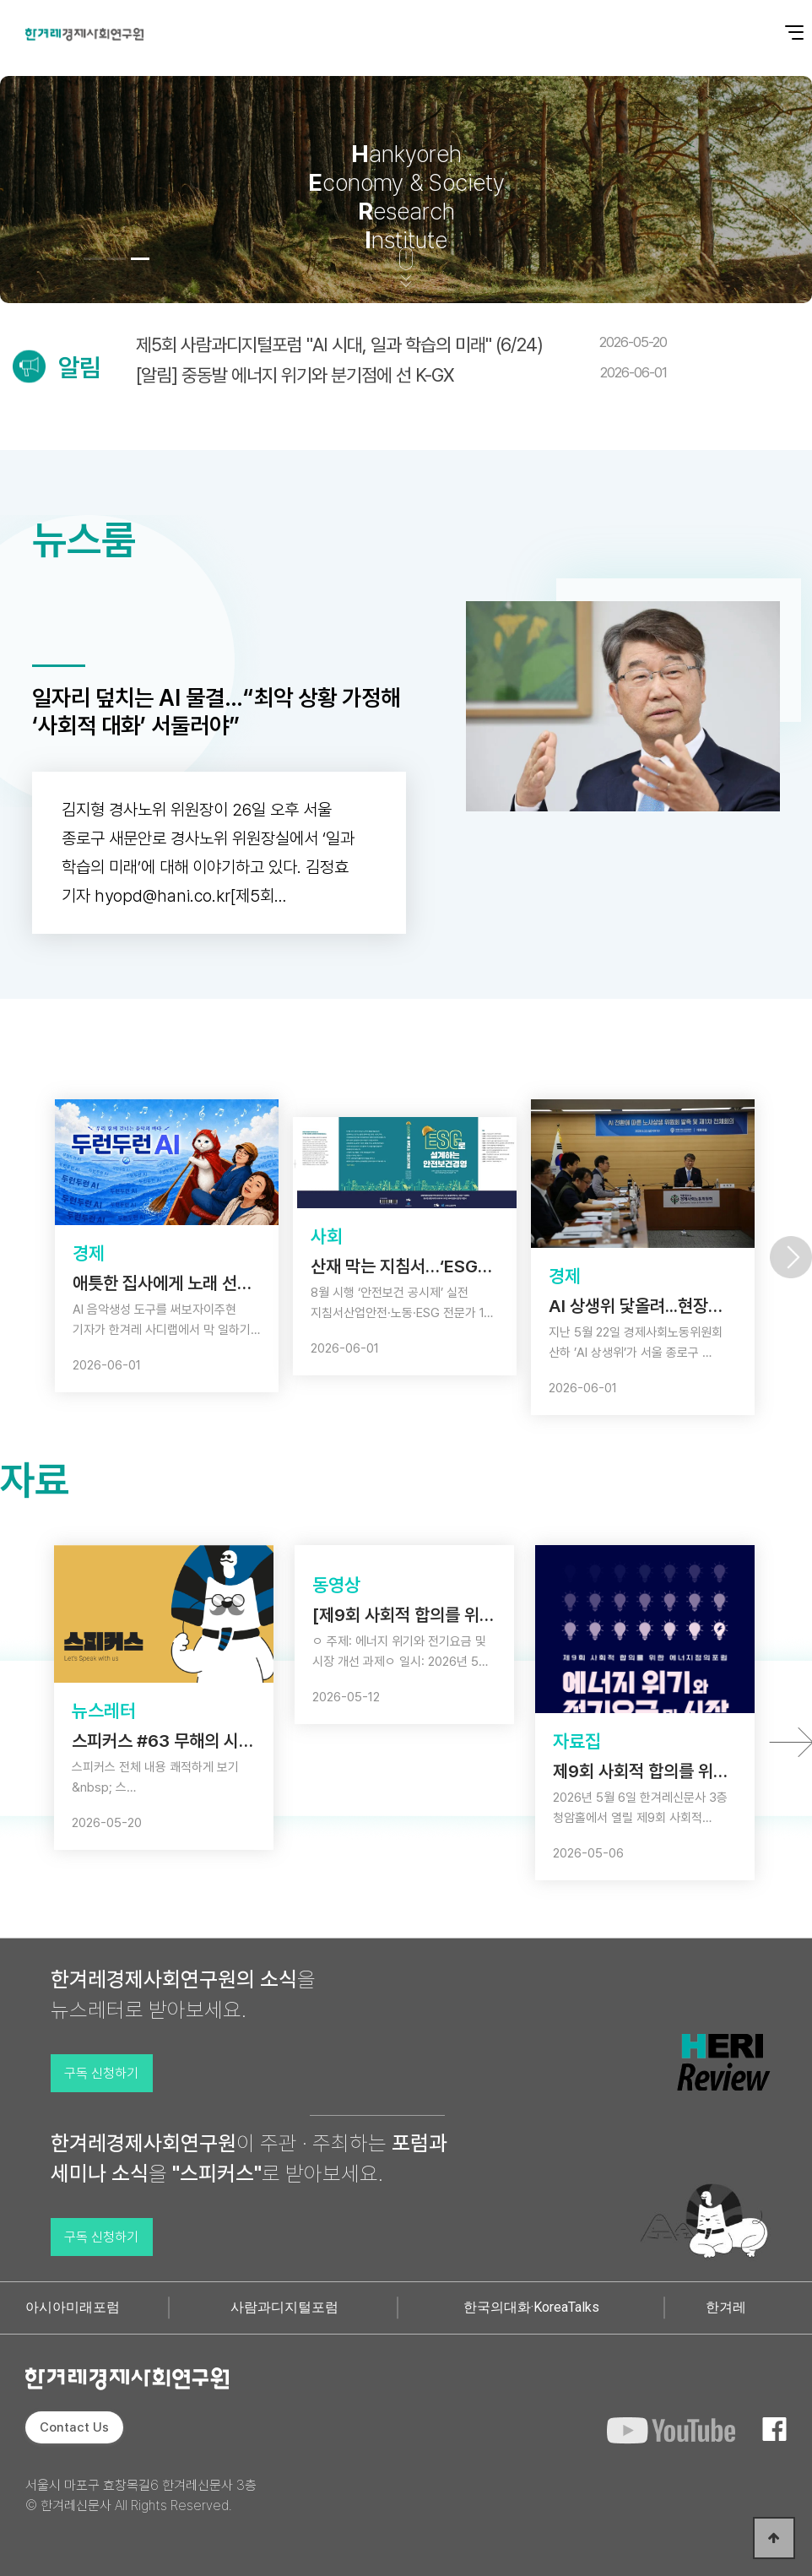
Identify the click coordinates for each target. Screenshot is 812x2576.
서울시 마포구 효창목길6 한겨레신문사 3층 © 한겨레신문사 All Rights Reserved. (141, 2495)
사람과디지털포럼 (284, 2307)
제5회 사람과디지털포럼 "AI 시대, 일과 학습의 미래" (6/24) (401, 344)
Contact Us (74, 2427)
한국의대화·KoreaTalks (531, 2307)
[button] (93, 259)
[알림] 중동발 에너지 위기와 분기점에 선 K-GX (401, 375)
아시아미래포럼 (72, 2307)
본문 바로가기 (0, 0)
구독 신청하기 (101, 2073)
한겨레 (726, 2307)
